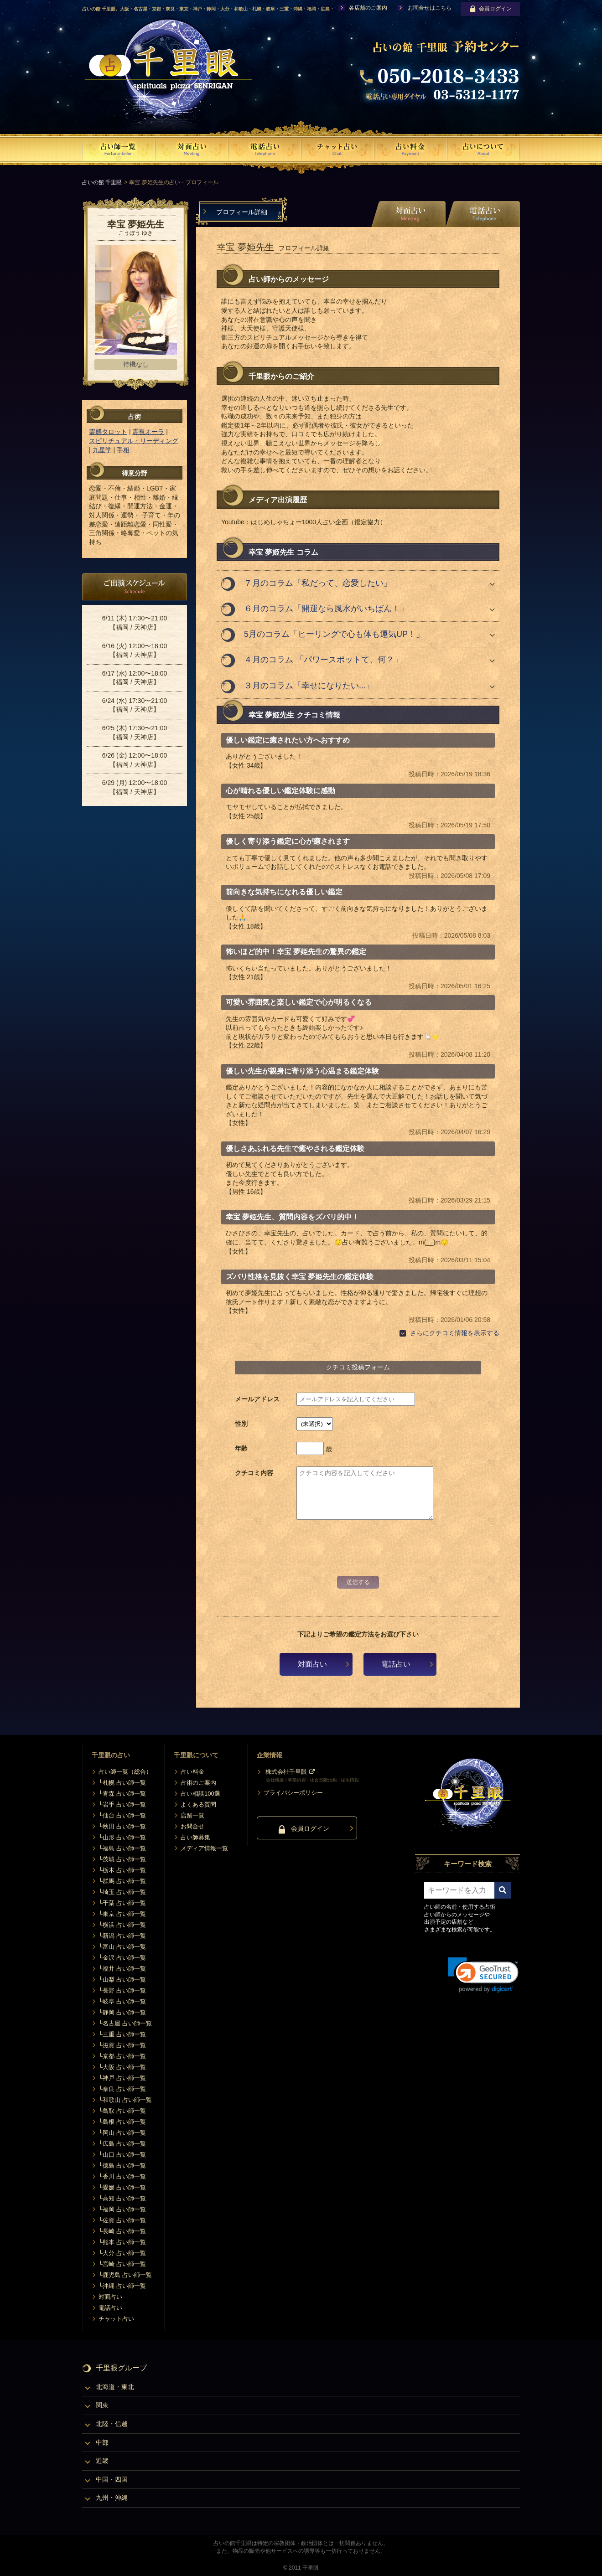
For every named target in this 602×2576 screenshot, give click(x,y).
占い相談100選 (200, 1793)
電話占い (395, 1664)
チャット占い (116, 2318)
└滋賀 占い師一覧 (122, 2045)
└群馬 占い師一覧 (122, 1881)
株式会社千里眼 (286, 1771)
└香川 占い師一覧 (122, 2176)
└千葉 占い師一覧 (122, 1903)
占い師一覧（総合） (125, 1771)
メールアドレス (257, 1399)
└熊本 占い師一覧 (122, 2242)
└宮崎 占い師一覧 (122, 2264)
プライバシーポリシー (293, 1792)
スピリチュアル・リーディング (133, 440)
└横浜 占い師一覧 (122, 1924)
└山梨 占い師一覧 (122, 1979)
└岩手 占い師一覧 (122, 1804)
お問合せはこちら (430, 8)
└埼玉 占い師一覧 (122, 1892)
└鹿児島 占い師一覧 (125, 2274)
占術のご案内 (198, 1782)
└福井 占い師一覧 (122, 1968)
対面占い (312, 1664)
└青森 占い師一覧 (122, 1793)
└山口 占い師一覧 (122, 2154)
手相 (123, 450)
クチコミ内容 (254, 1472)
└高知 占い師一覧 (122, 2198)
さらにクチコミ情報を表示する (454, 1333)
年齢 (241, 1448)
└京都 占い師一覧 (122, 2056)
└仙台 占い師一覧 (122, 1815)
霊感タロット (108, 431)
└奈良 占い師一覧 (122, 2089)
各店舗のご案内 (368, 8)
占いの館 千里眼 (102, 182)
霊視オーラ (148, 431)
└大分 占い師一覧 (122, 2253)
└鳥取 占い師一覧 (122, 2110)
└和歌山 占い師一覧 (125, 2099)
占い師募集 (195, 1837)
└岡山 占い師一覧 (122, 2132)
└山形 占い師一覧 (122, 1837)
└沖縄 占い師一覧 (122, 2285)
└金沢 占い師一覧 (122, 1957)
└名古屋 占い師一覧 (125, 2023)
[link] (483, 1975)
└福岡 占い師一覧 (122, 2209)
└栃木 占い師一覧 (122, 1870)
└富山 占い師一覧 (122, 1946)
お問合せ (192, 1826)
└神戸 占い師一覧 (122, 2078)
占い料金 (192, 1771)
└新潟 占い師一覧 (122, 1935)
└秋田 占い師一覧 (122, 1826)
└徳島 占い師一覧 (122, 2165)
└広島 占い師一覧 (122, 2143)
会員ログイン (490, 9)
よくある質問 (198, 1804)
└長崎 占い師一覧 (122, 2231)
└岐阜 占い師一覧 (122, 2001)
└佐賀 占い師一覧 (122, 2220)
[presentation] (358, 1553)
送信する (358, 1582)
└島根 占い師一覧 (122, 2121)
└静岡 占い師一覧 (122, 2012)
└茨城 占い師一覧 (122, 1859)
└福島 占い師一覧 (122, 1848)
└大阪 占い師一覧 (122, 2067)
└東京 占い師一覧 (122, 1913)
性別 (241, 1423)
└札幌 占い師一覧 (122, 1782)
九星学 (102, 450)
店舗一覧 (192, 1815)
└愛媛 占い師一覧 (122, 2187)
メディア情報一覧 (204, 1848)
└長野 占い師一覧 (122, 1990)
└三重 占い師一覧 (122, 2034)
